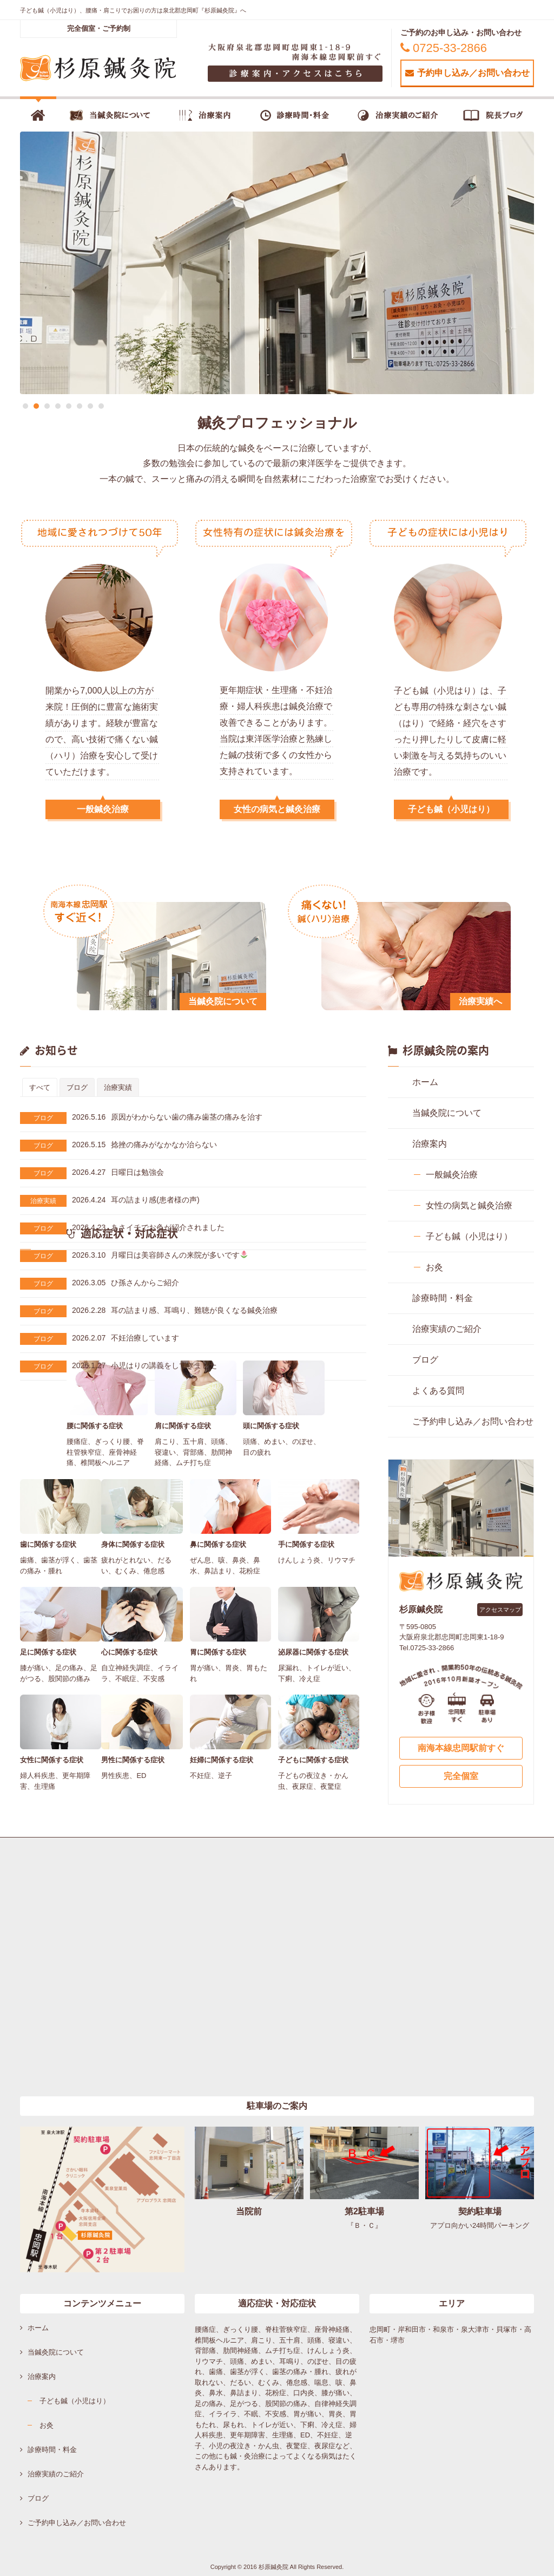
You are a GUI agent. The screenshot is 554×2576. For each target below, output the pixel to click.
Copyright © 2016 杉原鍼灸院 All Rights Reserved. (277, 2567)
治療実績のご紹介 (447, 1328)
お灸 (434, 1267)
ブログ (43, 1118)
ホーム (425, 1082)
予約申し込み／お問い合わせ (467, 72)
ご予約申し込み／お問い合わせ (472, 1421)
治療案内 (429, 1143)
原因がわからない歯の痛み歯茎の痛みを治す (167, 1117)
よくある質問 (438, 1390)
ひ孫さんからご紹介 (125, 1282)
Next (534, 263)
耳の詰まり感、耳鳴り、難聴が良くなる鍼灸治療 (175, 1310)
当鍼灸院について (447, 1112)
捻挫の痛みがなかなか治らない (144, 1144)
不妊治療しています (125, 1337)
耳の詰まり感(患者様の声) (136, 1199)
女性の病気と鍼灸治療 (277, 809)
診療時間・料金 (442, 1298)
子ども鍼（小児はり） (451, 809)
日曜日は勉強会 (118, 1172)
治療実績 (43, 1201)
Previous (20, 263)
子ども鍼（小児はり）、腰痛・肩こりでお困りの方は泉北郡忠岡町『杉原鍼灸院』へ (133, 10)
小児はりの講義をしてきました (144, 1365)
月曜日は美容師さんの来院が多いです (160, 1255)
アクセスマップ (500, 1609)
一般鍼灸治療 (103, 809)
